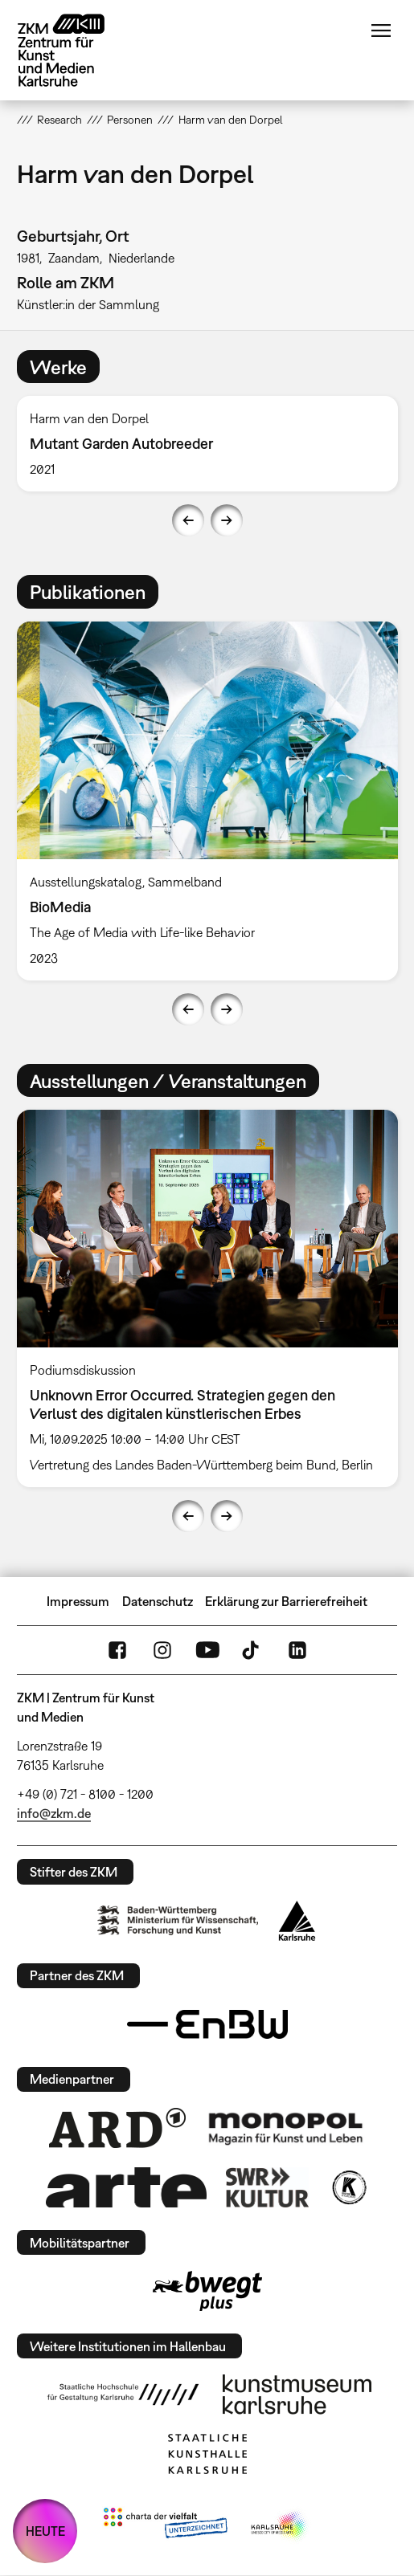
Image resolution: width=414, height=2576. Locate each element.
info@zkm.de (54, 1813)
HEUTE (45, 2531)
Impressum (78, 1601)
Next (227, 520)
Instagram (162, 1650)
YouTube (207, 1650)
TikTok (252, 1650)
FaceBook (117, 1650)
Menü (381, 30)
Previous (188, 520)
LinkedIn (297, 1650)
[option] (207, 443)
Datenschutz (157, 1601)
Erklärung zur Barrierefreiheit (286, 1601)
